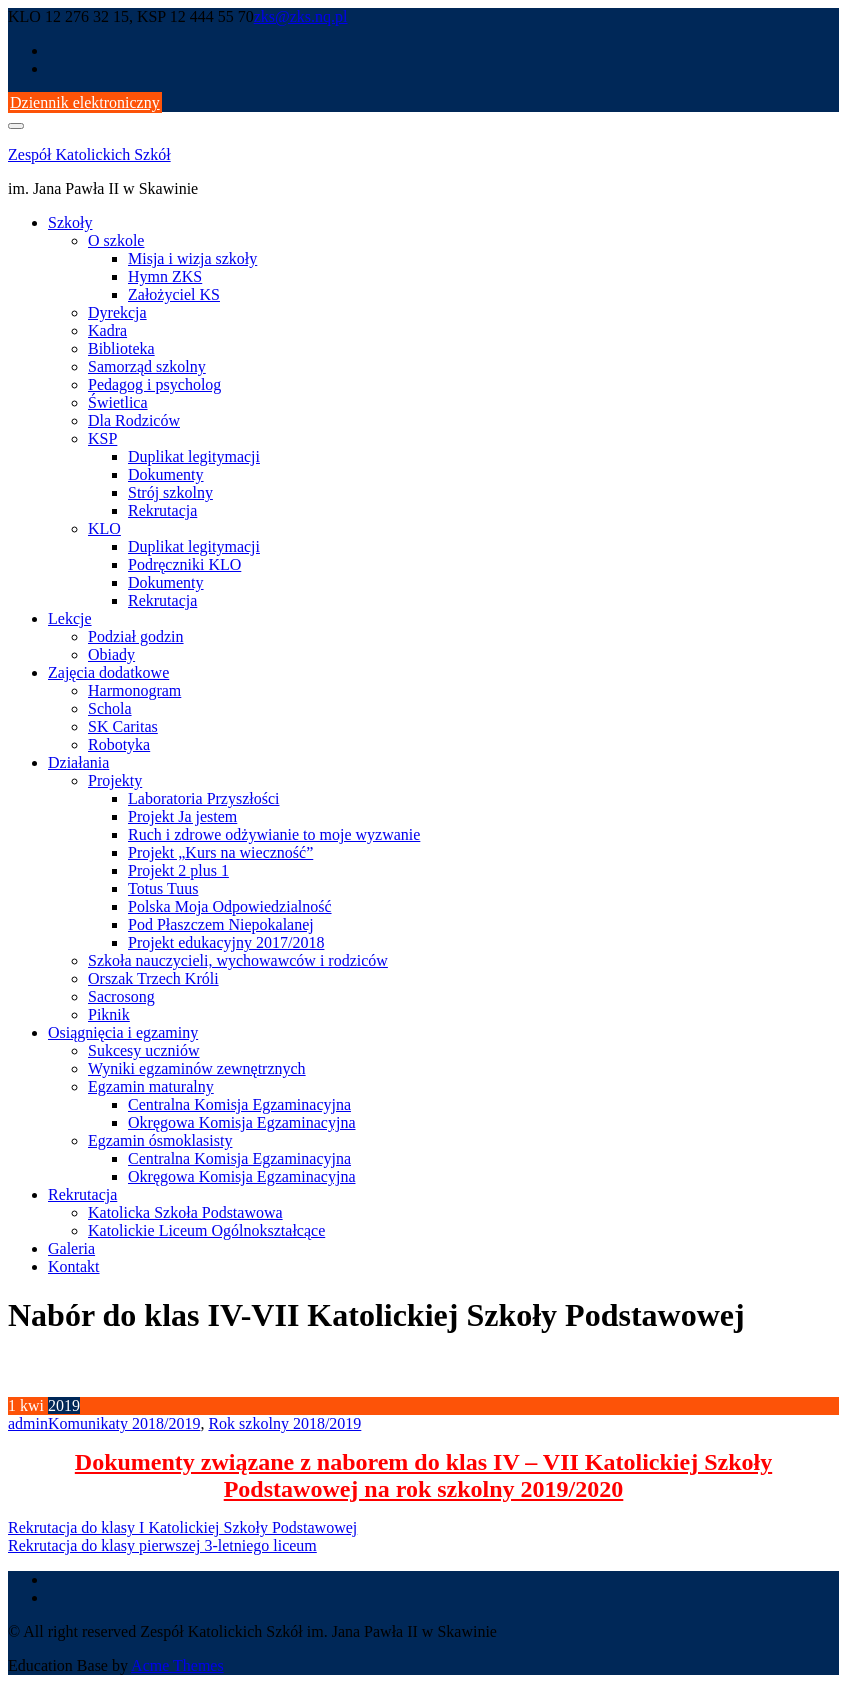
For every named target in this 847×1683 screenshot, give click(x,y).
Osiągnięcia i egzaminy (123, 1032)
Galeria (71, 1248)
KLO (104, 528)
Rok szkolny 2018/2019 (284, 1423)
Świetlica (118, 402)
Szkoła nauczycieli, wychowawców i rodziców (238, 960)
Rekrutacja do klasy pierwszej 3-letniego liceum (162, 1545)
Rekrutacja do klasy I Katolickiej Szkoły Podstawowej (182, 1527)
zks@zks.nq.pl (301, 16)
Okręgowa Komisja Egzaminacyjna (241, 1122)
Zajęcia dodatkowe (108, 672)
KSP (102, 438)
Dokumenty (166, 474)
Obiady (111, 654)
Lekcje (70, 618)
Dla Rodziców (134, 420)
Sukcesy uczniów (144, 1050)
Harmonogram (134, 690)
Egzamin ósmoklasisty (160, 1140)
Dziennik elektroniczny (85, 102)
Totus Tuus (163, 888)
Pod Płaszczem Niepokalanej (221, 924)
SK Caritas (123, 726)
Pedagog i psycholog (154, 384)
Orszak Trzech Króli (153, 978)
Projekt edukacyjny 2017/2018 (226, 942)
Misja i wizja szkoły (192, 258)
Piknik (109, 1014)
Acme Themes (177, 1665)
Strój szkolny (170, 492)
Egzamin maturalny (151, 1086)
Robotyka (119, 744)
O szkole (116, 240)
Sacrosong (121, 996)
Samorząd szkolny (147, 366)
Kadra (107, 330)
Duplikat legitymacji (194, 456)
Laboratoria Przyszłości (204, 798)
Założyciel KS (174, 294)
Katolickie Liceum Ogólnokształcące (206, 1230)
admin (28, 1423)
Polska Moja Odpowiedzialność (230, 906)
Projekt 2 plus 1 (178, 870)
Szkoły (70, 222)
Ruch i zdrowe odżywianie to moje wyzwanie (274, 834)
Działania (78, 762)
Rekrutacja (162, 510)
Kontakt (74, 1266)
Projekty (115, 780)
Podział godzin (136, 636)
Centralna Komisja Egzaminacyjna (239, 1104)
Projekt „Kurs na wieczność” (220, 852)
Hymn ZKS (165, 276)
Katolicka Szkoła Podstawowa (185, 1212)
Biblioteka (121, 348)
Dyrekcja (117, 312)
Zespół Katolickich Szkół (89, 154)
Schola (110, 708)
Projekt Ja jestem (182, 816)
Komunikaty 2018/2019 (124, 1423)
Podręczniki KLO (184, 564)
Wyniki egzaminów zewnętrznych (197, 1068)
